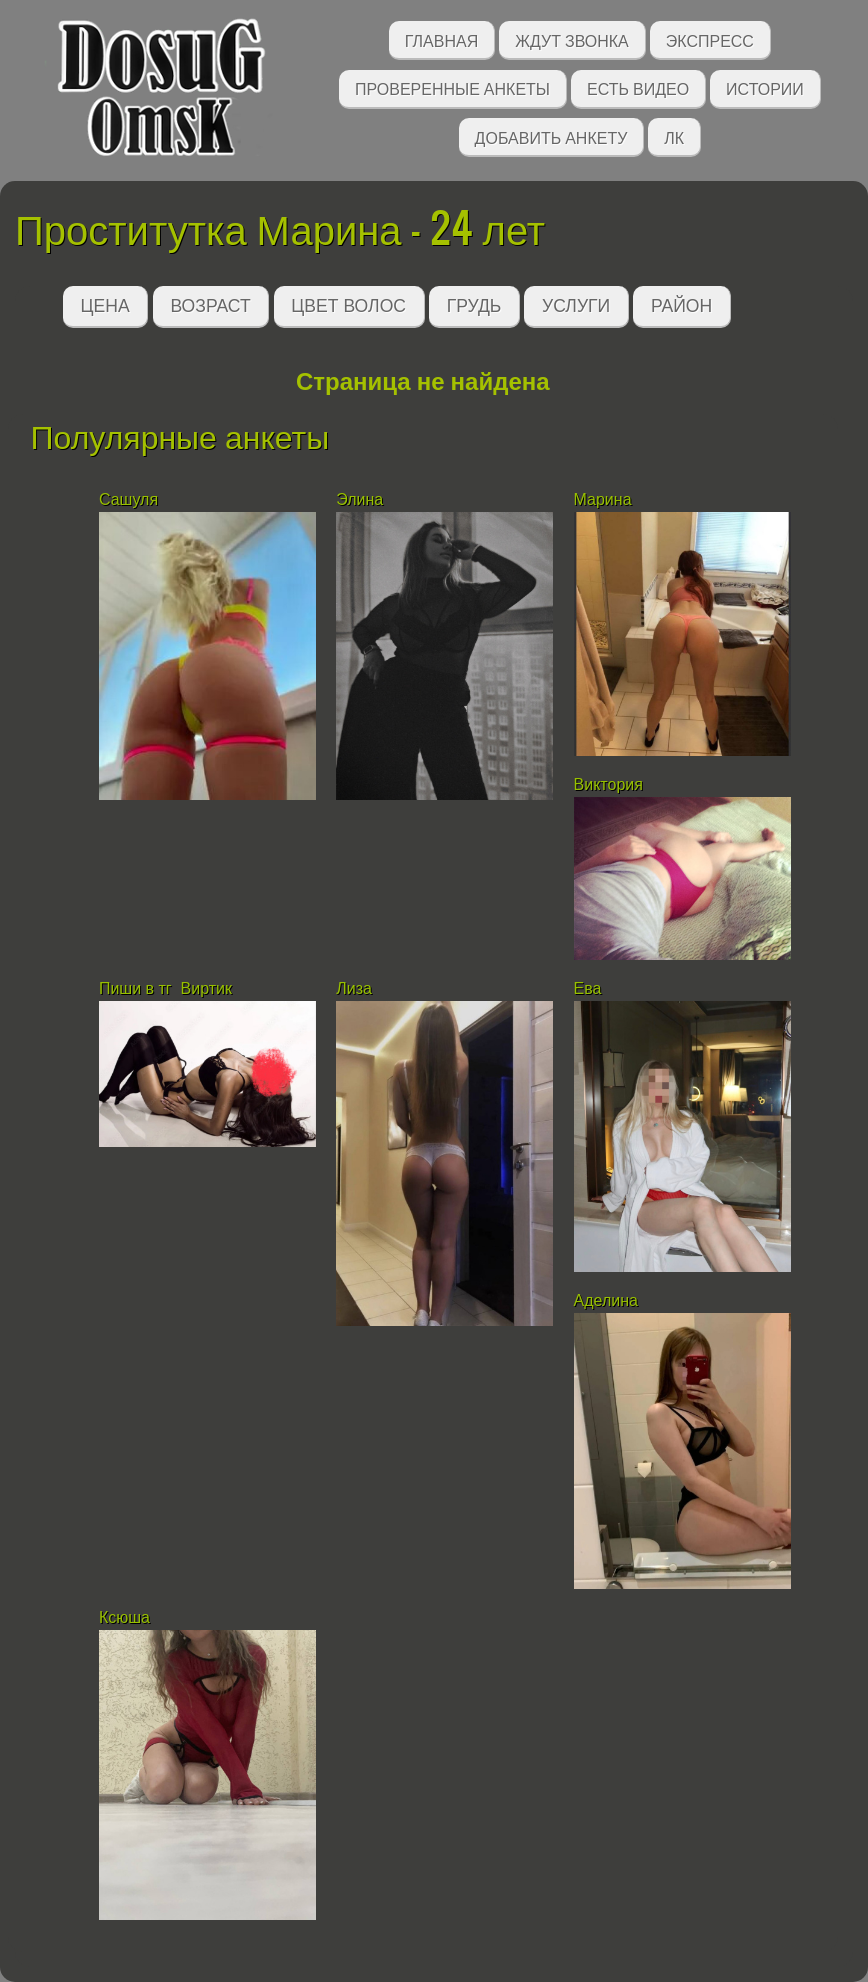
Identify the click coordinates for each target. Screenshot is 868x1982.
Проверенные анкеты (452, 87)
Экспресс (710, 39)
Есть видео (638, 87)
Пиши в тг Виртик (168, 988)
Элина (359, 499)
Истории (765, 87)
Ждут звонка (572, 39)
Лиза (354, 988)
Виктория (611, 784)
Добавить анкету (551, 136)
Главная (441, 39)
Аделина (606, 1300)
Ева (588, 988)
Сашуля (128, 499)
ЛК (674, 136)
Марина (603, 499)
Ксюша (124, 1617)
